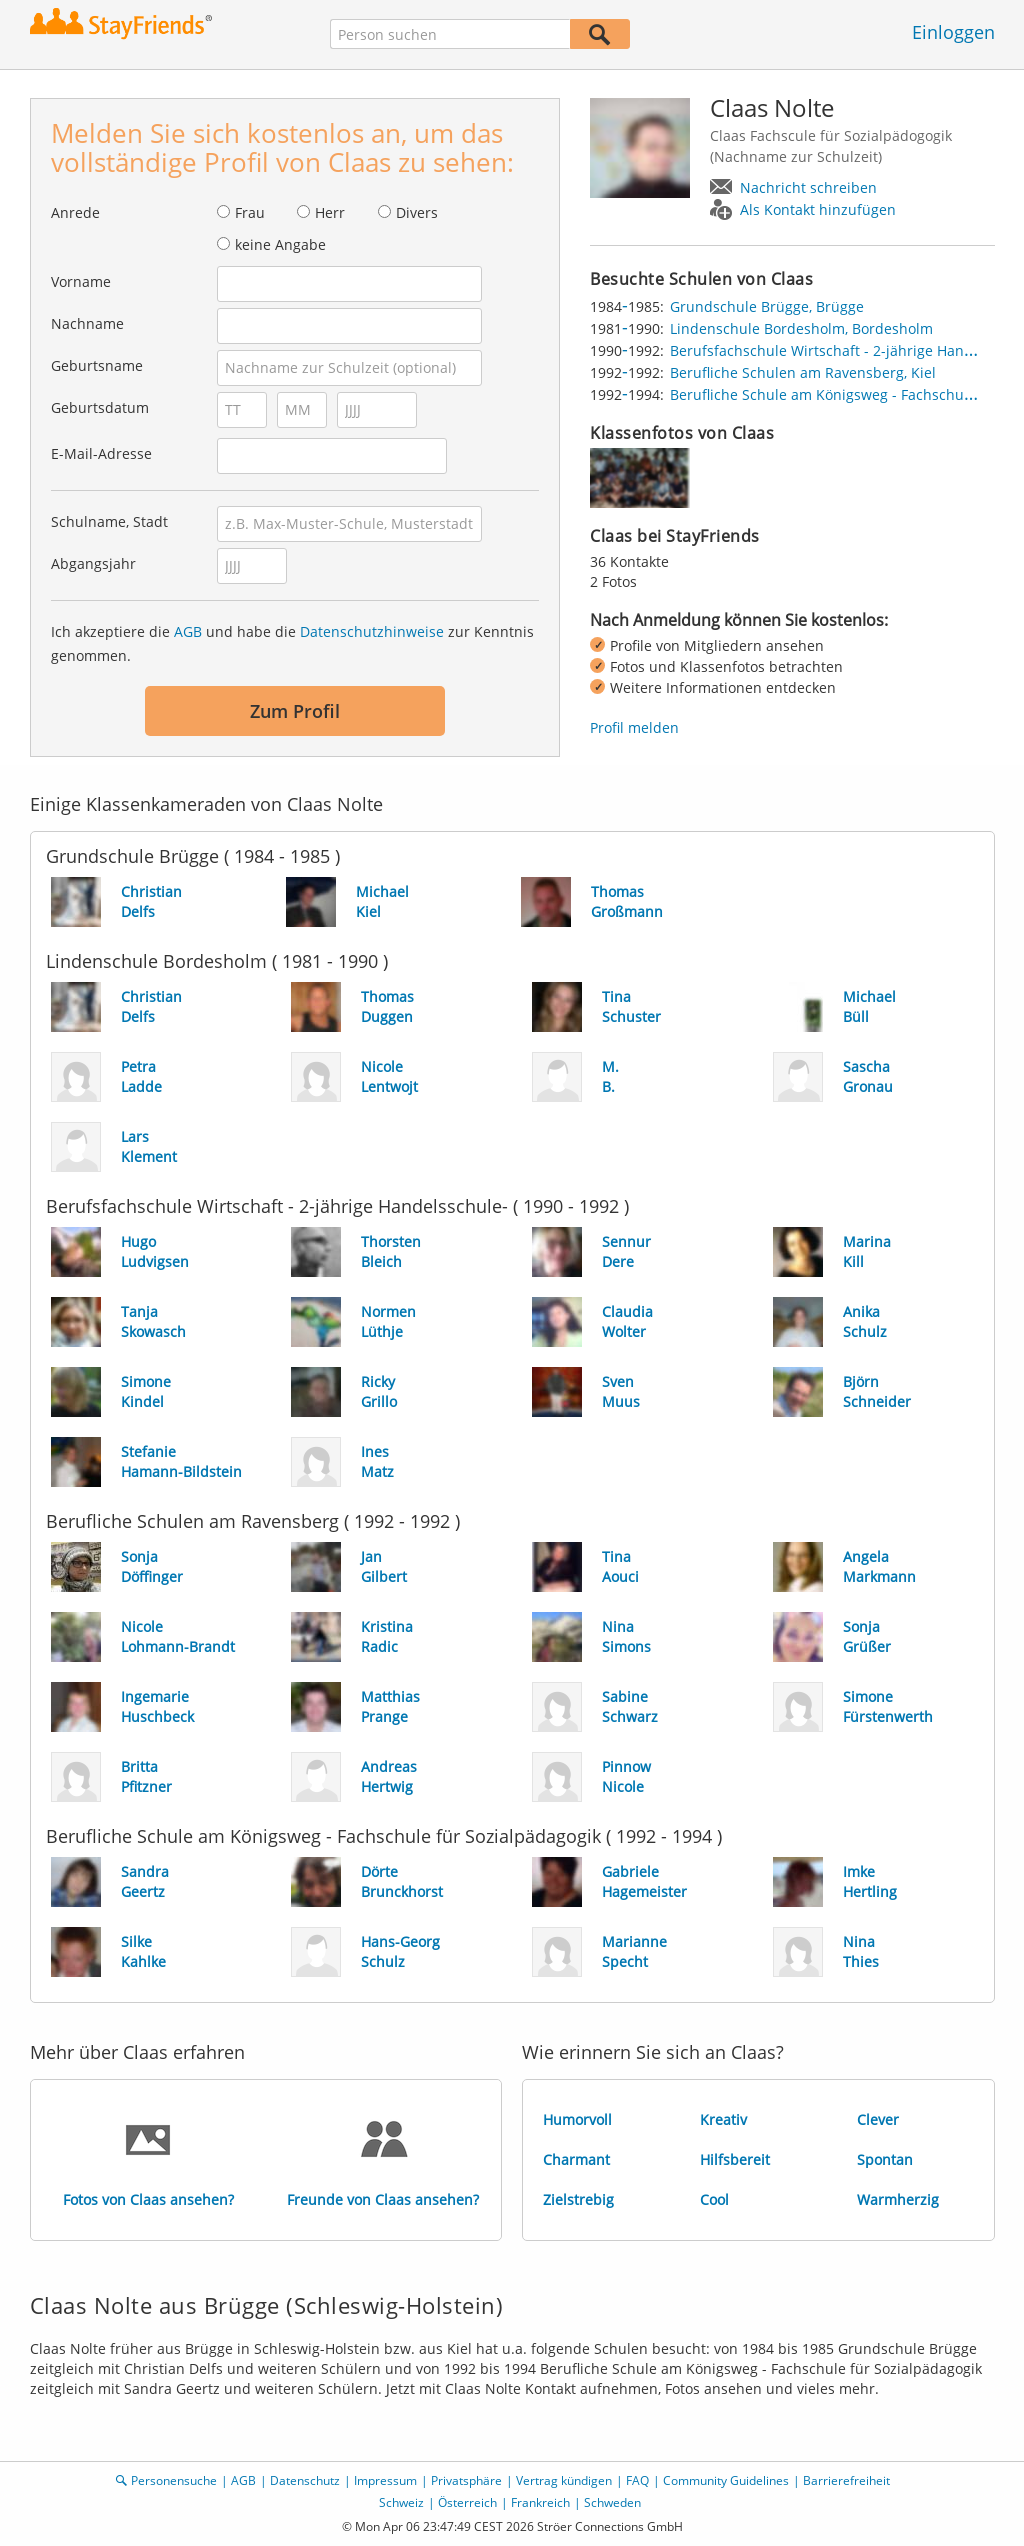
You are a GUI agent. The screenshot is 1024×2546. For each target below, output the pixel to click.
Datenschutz (305, 2480)
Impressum (385, 2480)
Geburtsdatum (100, 407)
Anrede (75, 212)
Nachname (87, 323)
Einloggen (953, 32)
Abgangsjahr (93, 563)
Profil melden (634, 727)
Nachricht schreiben (808, 187)
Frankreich (540, 2502)
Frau (250, 212)
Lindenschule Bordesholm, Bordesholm (801, 328)
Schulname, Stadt (109, 521)
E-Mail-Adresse (101, 453)
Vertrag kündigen (564, 2480)
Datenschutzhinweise (372, 631)
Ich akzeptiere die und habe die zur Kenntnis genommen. (292, 643)
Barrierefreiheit (846, 2480)
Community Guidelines (726, 2480)
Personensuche (174, 2480)
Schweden (612, 2502)
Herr (330, 212)
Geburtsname (97, 365)
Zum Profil (295, 711)
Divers (417, 212)
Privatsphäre (466, 2480)
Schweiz (401, 2502)
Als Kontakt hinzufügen (818, 209)
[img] (640, 478)
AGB (188, 631)
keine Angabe (280, 244)
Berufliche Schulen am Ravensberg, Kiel (803, 372)
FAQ (637, 2480)
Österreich (467, 2502)
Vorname (81, 281)
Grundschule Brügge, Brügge (767, 306)
